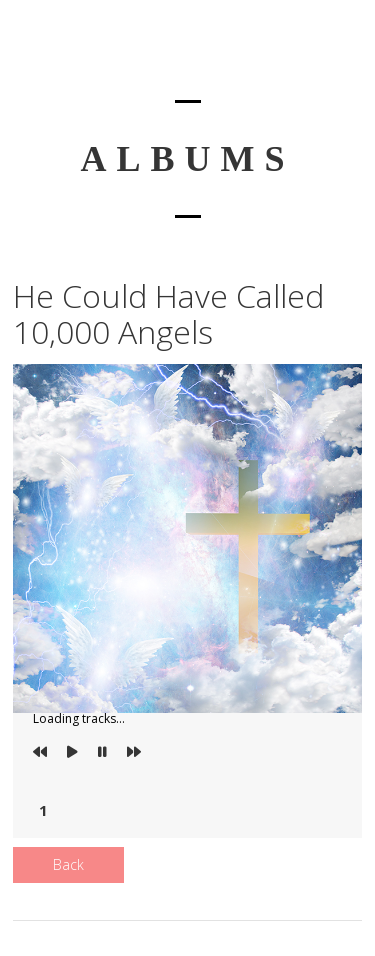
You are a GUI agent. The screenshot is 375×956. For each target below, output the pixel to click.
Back (68, 864)
